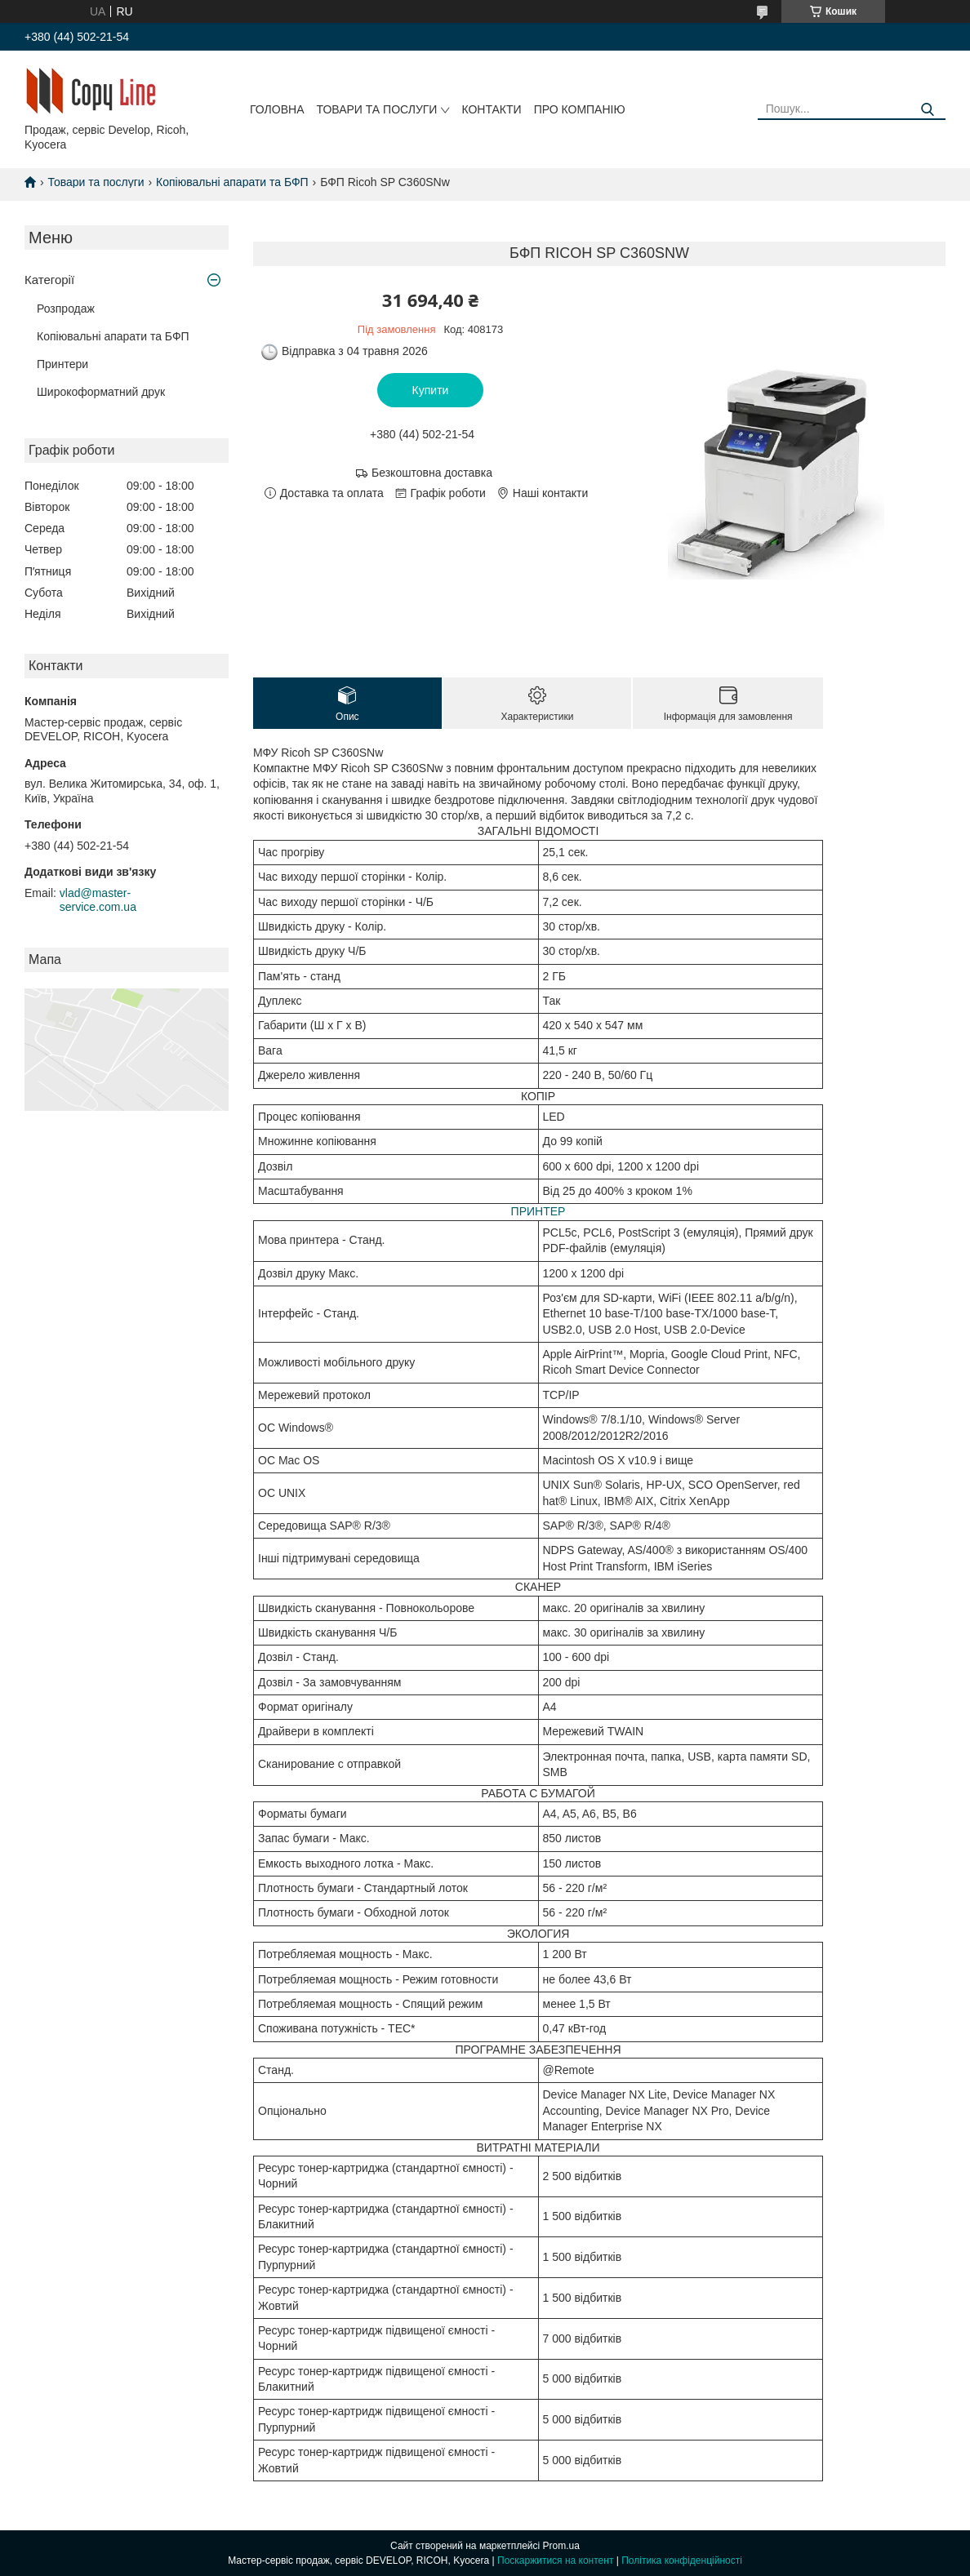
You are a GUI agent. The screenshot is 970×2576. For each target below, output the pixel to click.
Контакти (491, 109)
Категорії (49, 279)
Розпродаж (66, 308)
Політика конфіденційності (681, 2560)
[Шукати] (927, 110)
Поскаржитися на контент (555, 2560)
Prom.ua (561, 2546)
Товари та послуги (376, 109)
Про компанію (579, 109)
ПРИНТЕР (538, 1211)
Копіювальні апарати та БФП (232, 182)
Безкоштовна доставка (432, 472)
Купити (430, 390)
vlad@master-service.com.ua (98, 900)
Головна (277, 109)
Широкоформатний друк (101, 391)
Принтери (62, 364)
